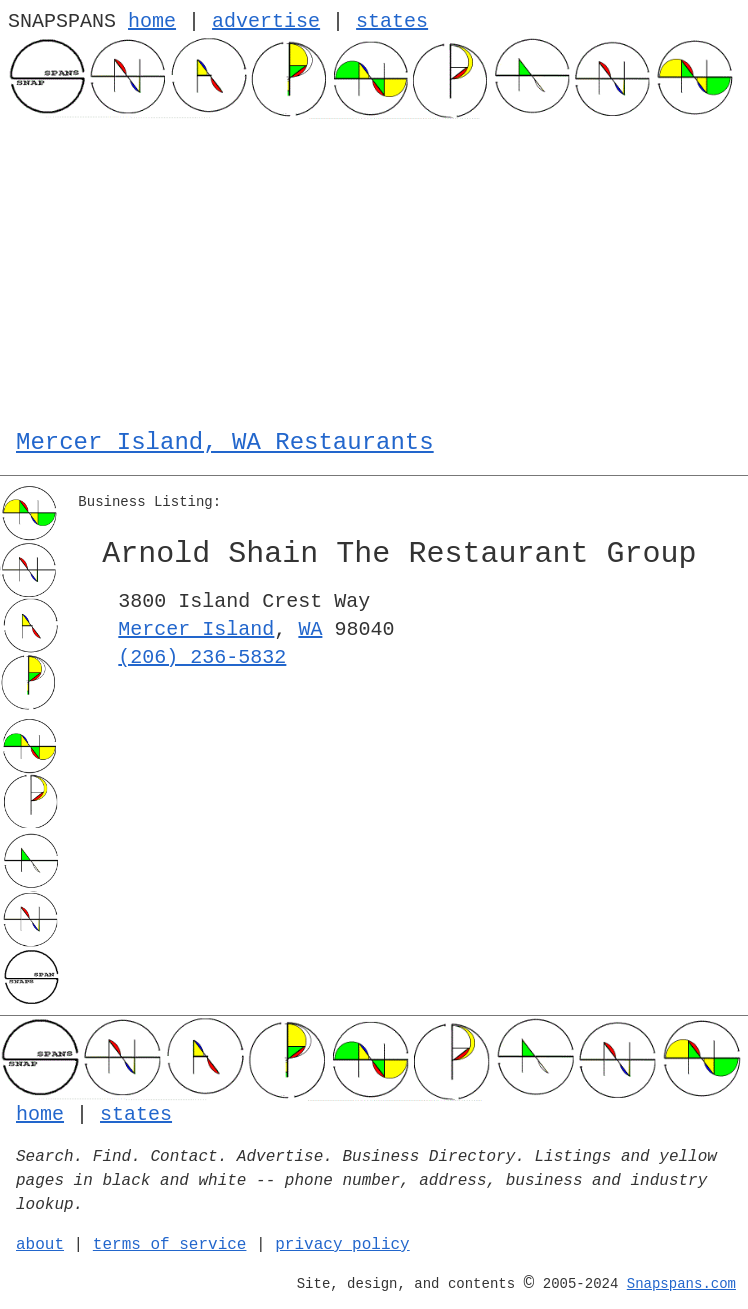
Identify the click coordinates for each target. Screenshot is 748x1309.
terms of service (170, 1245)
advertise (266, 21)
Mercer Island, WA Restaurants (225, 442)
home (152, 21)
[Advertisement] (374, 269)
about (40, 1245)
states (392, 21)
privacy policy (342, 1245)
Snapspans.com (681, 1284)
